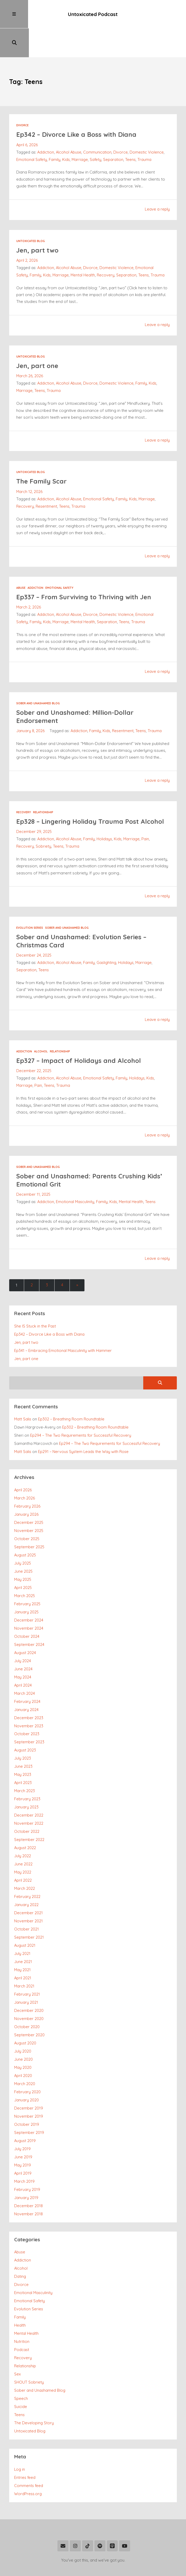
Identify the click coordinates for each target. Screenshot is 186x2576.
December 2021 (28, 1882)
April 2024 (23, 1654)
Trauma (144, 130)
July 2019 (22, 2118)
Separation (113, 130)
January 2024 (26, 1679)
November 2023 (28, 1695)
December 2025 (28, 1491)
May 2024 (22, 1646)
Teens (130, 130)
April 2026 (23, 1459)
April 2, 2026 (27, 231)
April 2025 (23, 1557)
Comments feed (28, 2455)
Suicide (20, 2376)
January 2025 (26, 1581)
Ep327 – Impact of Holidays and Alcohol (79, 1030)
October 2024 (26, 1605)
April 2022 (23, 1850)
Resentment (46, 477)
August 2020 (25, 2012)
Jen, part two (38, 221)
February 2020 (27, 2061)
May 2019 (22, 2134)
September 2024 (29, 1614)
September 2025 (29, 1516)
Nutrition (21, 2311)
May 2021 (22, 1939)
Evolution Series (29, 898)
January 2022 (26, 1874)
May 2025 (22, 1548)
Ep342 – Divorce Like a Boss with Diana (77, 106)
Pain (146, 809)
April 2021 (22, 1947)
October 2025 (26, 1508)
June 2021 (23, 1931)
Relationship (43, 783)
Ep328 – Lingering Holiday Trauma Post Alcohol (91, 792)
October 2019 (26, 2093)
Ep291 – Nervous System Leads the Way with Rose (83, 1421)
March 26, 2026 (29, 347)
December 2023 (28, 1687)
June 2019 (23, 2126)
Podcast (21, 2319)
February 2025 (27, 1573)
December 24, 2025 (33, 925)
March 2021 (24, 1955)
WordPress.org (28, 2463)
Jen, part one (38, 337)
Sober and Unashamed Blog (38, 674)
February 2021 (27, 1963)
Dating (20, 2246)
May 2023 (22, 1744)
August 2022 (25, 1817)
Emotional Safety (31, 130)
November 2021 (28, 1890)
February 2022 (27, 1866)
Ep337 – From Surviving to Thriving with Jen (84, 568)
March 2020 (24, 2053)
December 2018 (28, 2175)
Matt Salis (22, 1388)
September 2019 (29, 2102)
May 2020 (22, 2036)
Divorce (22, 97)
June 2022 (23, 1833)
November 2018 (28, 2183)
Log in (19, 2438)
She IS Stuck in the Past (35, 1295)
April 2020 (23, 2045)
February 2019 (27, 2159)
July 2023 (22, 1727)
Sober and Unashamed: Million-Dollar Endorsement (76, 687)
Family (54, 130)
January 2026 (26, 1484)
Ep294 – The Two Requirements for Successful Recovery (80, 1405)
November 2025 (28, 1500)
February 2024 (27, 1671)
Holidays (105, 809)
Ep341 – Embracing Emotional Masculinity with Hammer (63, 1320)
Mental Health (83, 246)
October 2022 (26, 1801)
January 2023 (26, 1776)
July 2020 (22, 2020)
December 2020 (29, 1980)
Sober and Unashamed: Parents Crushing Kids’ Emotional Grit (90, 1150)
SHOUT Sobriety (29, 2351)
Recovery (105, 246)
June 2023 (23, 1736)
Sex (17, 2343)
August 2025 (25, 1524)
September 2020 (29, 2004)
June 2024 (23, 1638)
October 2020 (27, 1996)
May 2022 (22, 1841)
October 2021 (26, 1898)
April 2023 (23, 1752)
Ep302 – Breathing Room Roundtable (71, 1388)
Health (20, 2294)
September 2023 (29, 1711)
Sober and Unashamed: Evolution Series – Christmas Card (83, 911)
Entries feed (24, 2446)
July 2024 (22, 1630)
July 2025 (22, 1532)
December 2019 (28, 2077)
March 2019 (24, 2150)
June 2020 (23, 2028)
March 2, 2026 (28, 577)
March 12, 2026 (29, 462)
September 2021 (29, 1907)
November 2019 (28, 2085)
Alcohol (41, 1021)
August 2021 (25, 1915)
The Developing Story (34, 2392)
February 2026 (27, 1475)
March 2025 (24, 1565)
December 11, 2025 (33, 1164)
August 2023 (25, 1719)
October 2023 (26, 1703)
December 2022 (28, 1784)
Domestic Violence (147, 123)
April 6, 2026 (27, 116)
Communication (98, 123)
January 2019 (26, 2167)
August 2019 (25, 2110)
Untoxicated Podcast (93, 14)
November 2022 (28, 1793)
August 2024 (25, 1622)
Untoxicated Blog (30, 212)
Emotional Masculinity (75, 1171)
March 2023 (24, 1760)
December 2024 (28, 1589)
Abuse (20, 559)
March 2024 (24, 1662)
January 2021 (26, 1972)
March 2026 (24, 1467)
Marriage (80, 130)
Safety (95, 130)
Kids (66, 130)
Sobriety (43, 816)
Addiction (45, 123)
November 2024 (28, 1597)
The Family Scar (41, 452)
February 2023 (27, 1768)
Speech (21, 2368)
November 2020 (29, 1988)
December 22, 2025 (33, 1040)
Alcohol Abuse (69, 123)
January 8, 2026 (30, 701)
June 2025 (23, 1540)
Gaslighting (107, 932)
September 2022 (29, 1809)
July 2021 (22, 1923)
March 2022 (24, 1858)
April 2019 (23, 2142)
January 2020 (26, 2069)
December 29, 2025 (34, 802)
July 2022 (22, 1825)
